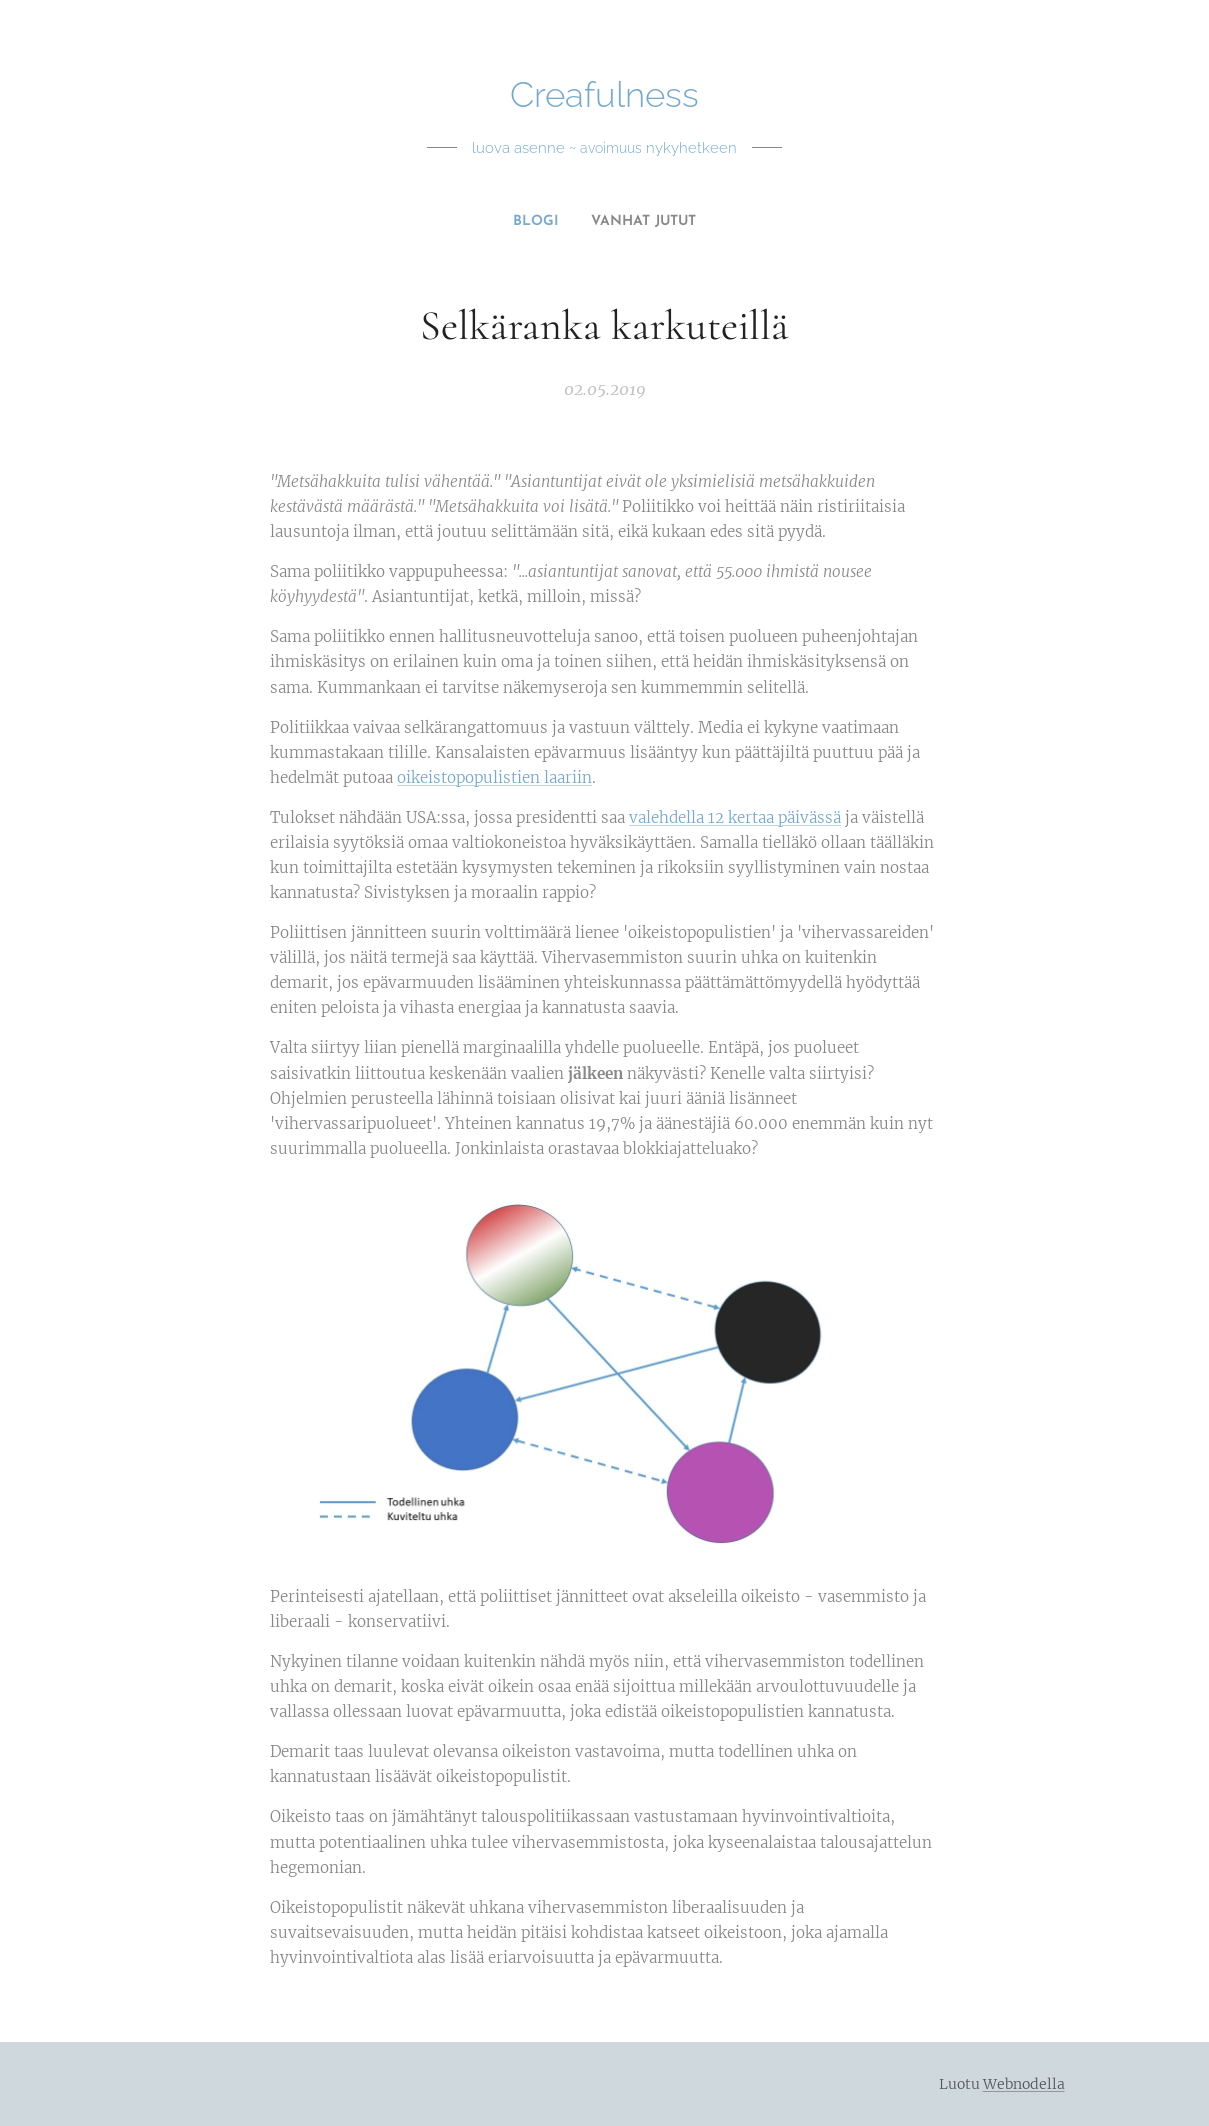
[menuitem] (597, 222)
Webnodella (1024, 2084)
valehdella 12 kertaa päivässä (735, 817)
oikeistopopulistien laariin (494, 777)
